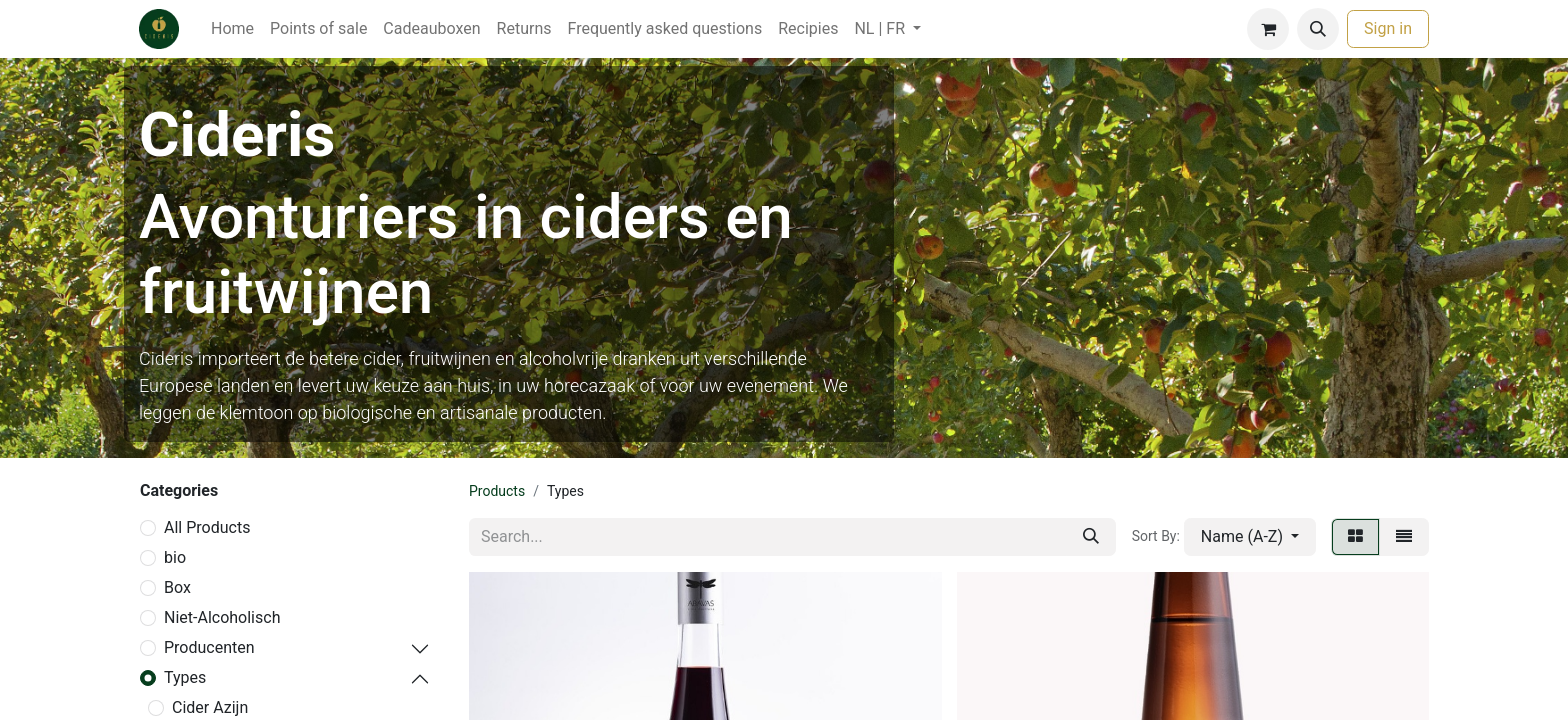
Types (185, 677)
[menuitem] (232, 29)
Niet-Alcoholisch (222, 617)
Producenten (209, 647)
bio (175, 557)
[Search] (1091, 537)
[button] (1318, 29)
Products (497, 491)
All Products (207, 527)
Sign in (1388, 28)
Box (177, 587)
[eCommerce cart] (1268, 29)
